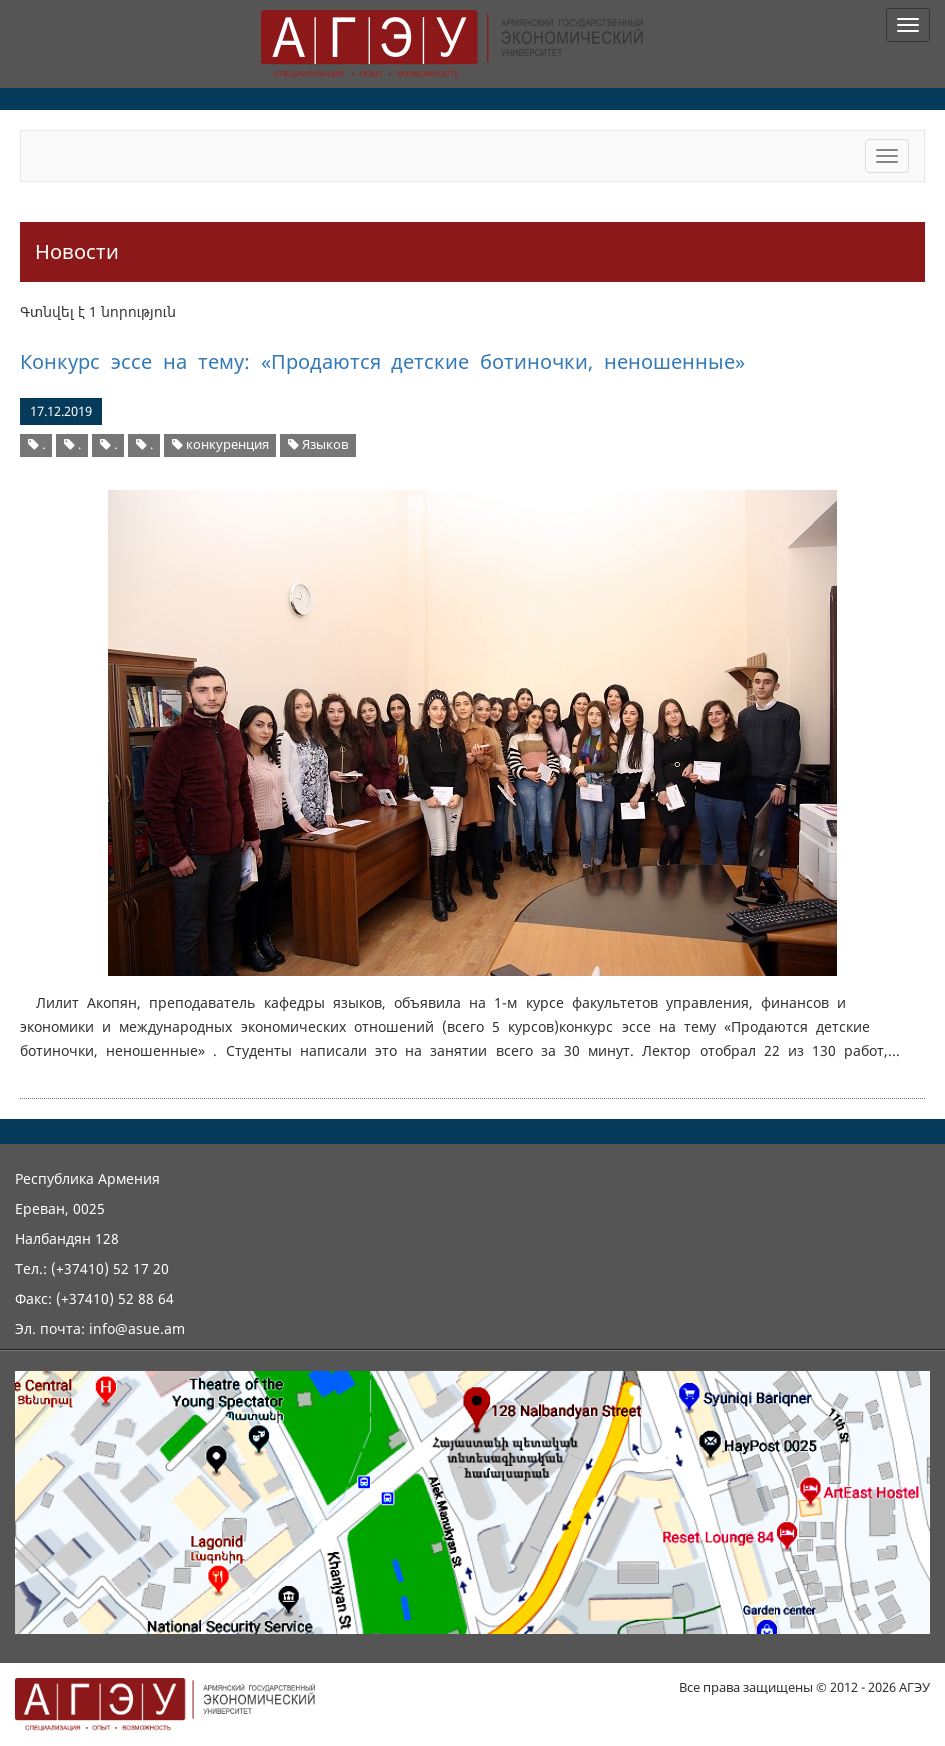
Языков (318, 444)
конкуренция (220, 444)
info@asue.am (137, 1328)
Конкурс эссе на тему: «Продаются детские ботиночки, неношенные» (382, 361)
